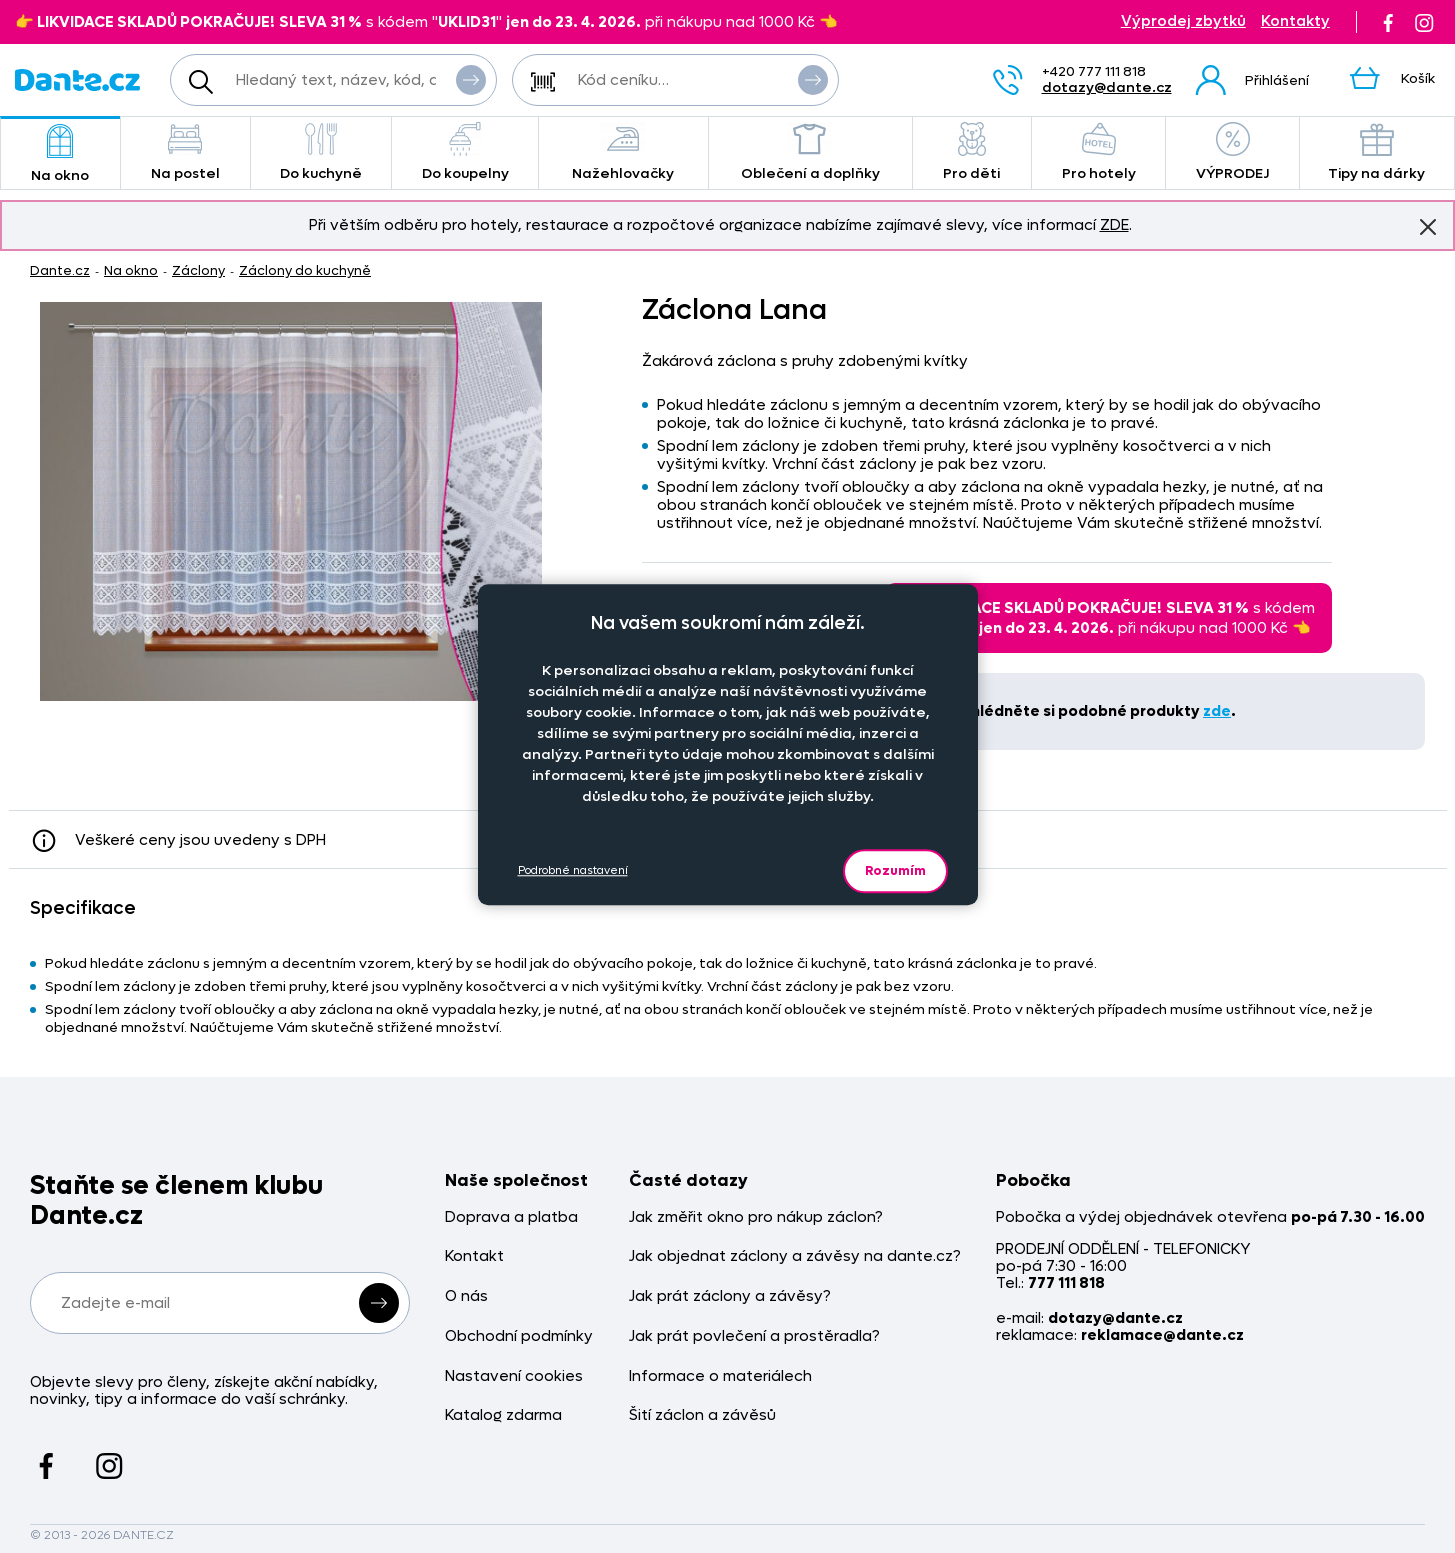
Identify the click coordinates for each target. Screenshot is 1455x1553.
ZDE (1114, 225)
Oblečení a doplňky (810, 152)
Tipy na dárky (1377, 152)
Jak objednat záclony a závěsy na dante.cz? (795, 1256)
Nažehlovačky (623, 152)
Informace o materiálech (720, 1376)
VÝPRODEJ (1232, 152)
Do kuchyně (321, 152)
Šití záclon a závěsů (702, 1415)
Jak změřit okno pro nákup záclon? (756, 1217)
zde (1217, 711)
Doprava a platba (511, 1217)
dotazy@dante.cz (1107, 87)
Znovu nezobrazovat (1428, 226)
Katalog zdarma (503, 1415)
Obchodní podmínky (519, 1336)
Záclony (198, 270)
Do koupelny (464, 152)
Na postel (185, 152)
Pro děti (972, 152)
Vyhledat (471, 79)
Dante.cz (60, 270)
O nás (466, 1296)
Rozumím (895, 870)
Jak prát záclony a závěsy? (730, 1296)
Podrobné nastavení (573, 870)
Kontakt (474, 1256)
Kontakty (1295, 21)
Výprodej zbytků (1183, 21)
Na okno (60, 154)
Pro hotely (1098, 152)
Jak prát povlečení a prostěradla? (754, 1336)
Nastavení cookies (514, 1376)
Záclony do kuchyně (305, 270)
